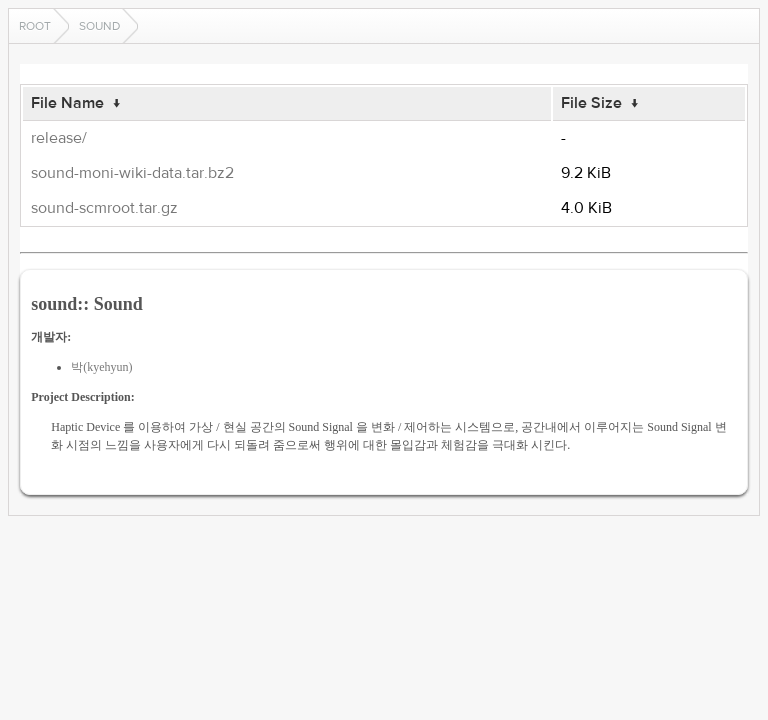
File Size (591, 103)
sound (99, 26)
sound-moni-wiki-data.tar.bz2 (132, 173)
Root (35, 26)
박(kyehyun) (101, 367)
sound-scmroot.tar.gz (104, 208)
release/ (59, 138)
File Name (67, 103)
